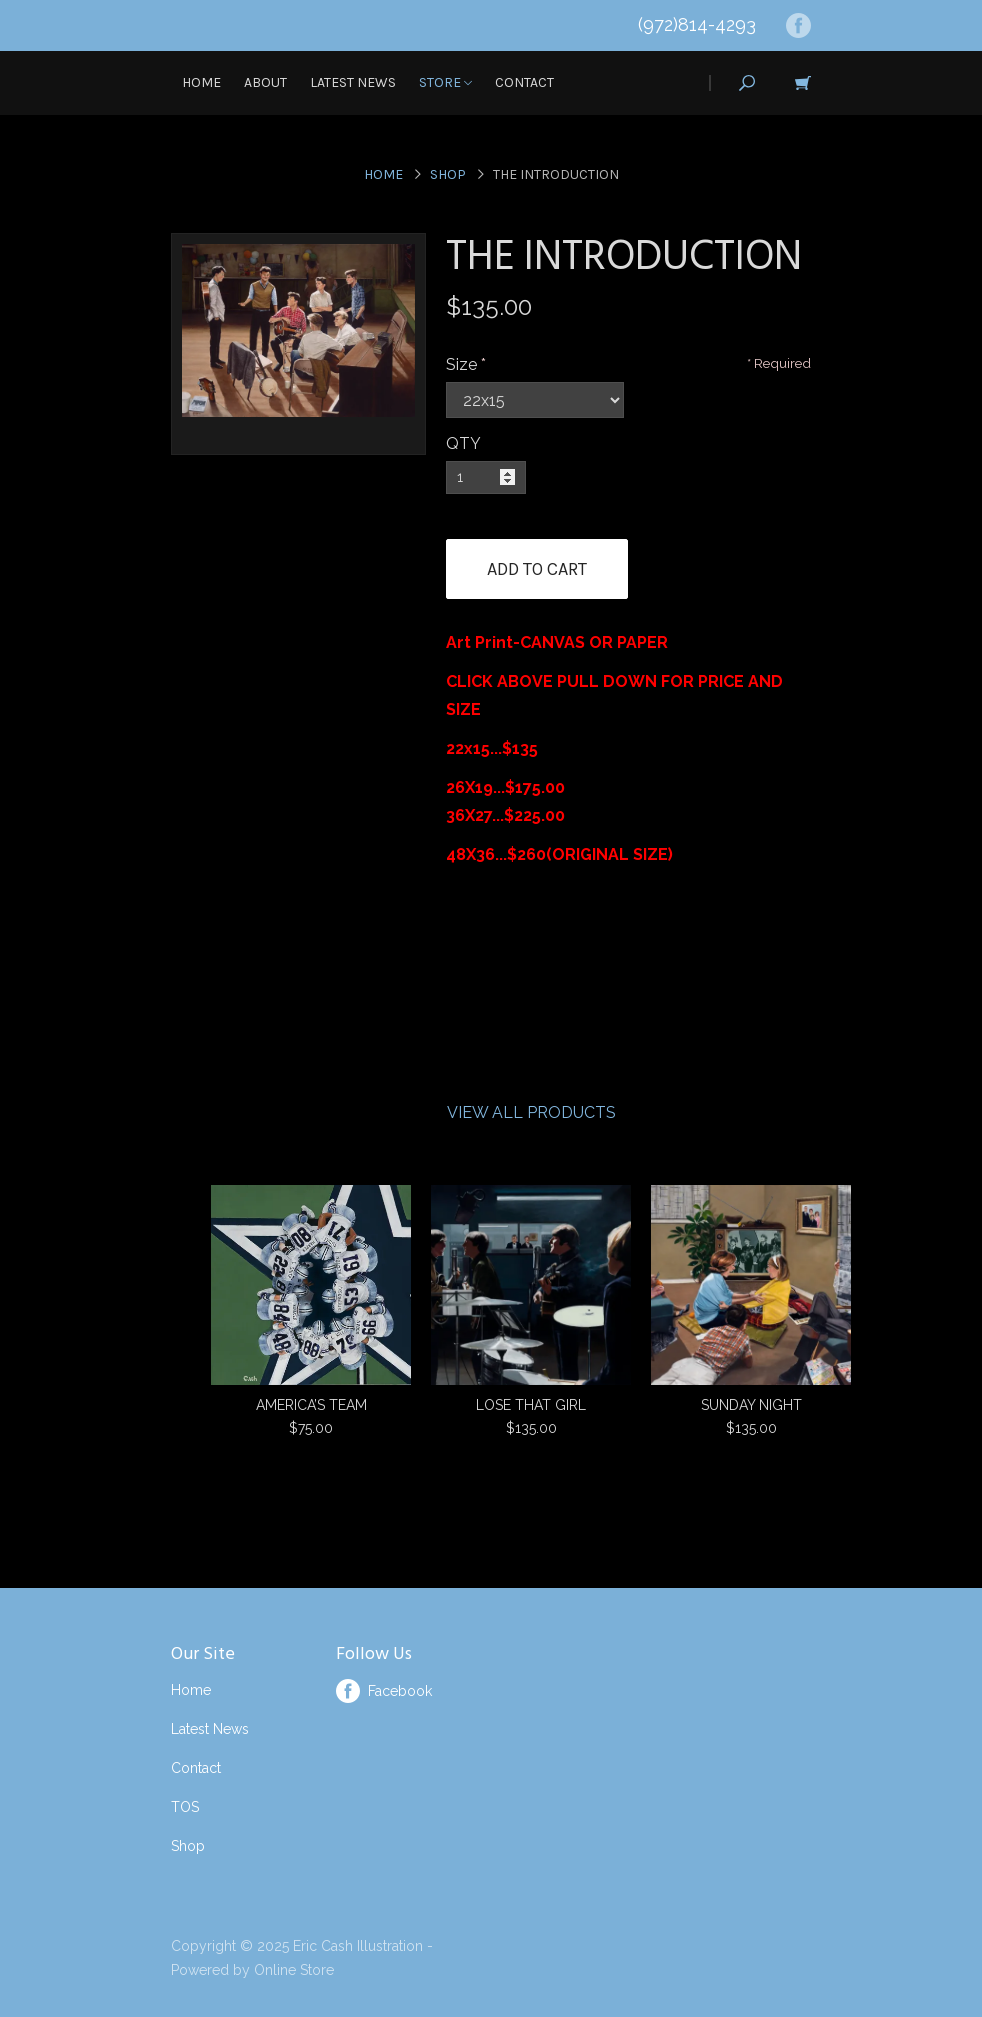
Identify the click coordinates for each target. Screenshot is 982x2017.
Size (461, 364)
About (265, 82)
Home (201, 82)
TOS (185, 1807)
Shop (448, 174)
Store (445, 82)
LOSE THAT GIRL (531, 1405)
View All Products (531, 1112)
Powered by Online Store (252, 1970)
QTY (463, 443)
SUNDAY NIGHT (751, 1405)
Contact (524, 82)
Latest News (353, 82)
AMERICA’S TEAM (311, 1405)
